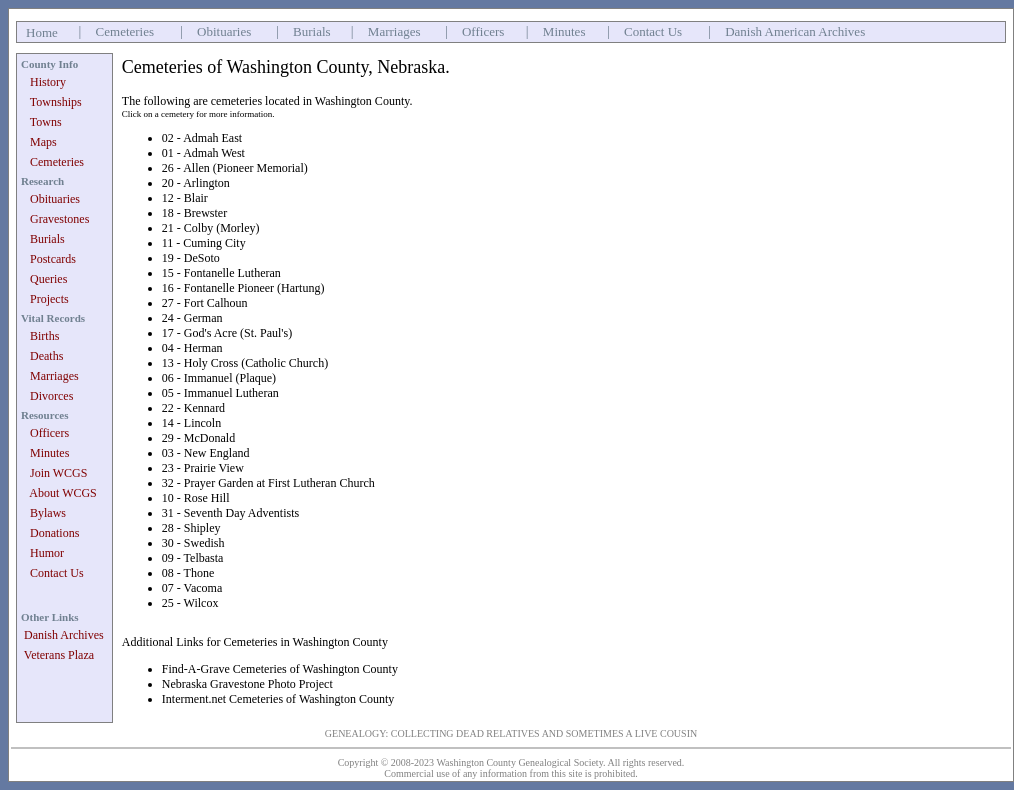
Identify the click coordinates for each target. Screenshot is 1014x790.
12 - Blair (185, 198)
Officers (483, 31)
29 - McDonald (198, 438)
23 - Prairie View (203, 468)
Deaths (46, 356)
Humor (47, 553)
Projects (49, 299)
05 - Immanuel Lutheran (220, 393)
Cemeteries (125, 31)
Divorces (51, 396)
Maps (43, 142)
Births (44, 336)
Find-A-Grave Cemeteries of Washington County (280, 669)
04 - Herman (192, 348)
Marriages (394, 31)
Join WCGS (58, 473)
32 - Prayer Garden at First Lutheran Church (268, 483)
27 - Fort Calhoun (205, 303)
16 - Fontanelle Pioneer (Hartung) (243, 288)
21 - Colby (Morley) (211, 228)
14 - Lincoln (191, 423)
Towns (46, 122)
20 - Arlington (196, 183)
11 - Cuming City (204, 243)
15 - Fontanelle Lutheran (221, 273)
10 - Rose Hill (196, 498)
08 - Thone (188, 573)
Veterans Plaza (59, 655)
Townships (56, 102)
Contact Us (653, 31)
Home (42, 32)
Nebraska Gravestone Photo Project (247, 684)
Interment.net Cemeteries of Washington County (278, 699)
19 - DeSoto (191, 258)
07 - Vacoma (192, 588)
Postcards (53, 259)
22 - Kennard (193, 408)
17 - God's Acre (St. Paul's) (227, 333)
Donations (54, 533)
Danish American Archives (795, 31)
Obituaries (224, 31)
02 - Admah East (202, 138)
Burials (312, 31)
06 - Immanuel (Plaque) (219, 378)
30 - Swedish (193, 543)
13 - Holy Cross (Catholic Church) (245, 363)
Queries (48, 279)
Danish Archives (64, 635)
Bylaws (48, 513)
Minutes (564, 31)
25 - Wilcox (190, 603)
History (48, 82)
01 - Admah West (203, 153)
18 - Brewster (194, 213)
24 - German (192, 318)
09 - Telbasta (193, 558)
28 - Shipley (191, 528)
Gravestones (59, 219)
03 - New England (206, 453)
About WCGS (62, 493)
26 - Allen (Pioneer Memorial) (235, 168)
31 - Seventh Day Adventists (230, 513)
